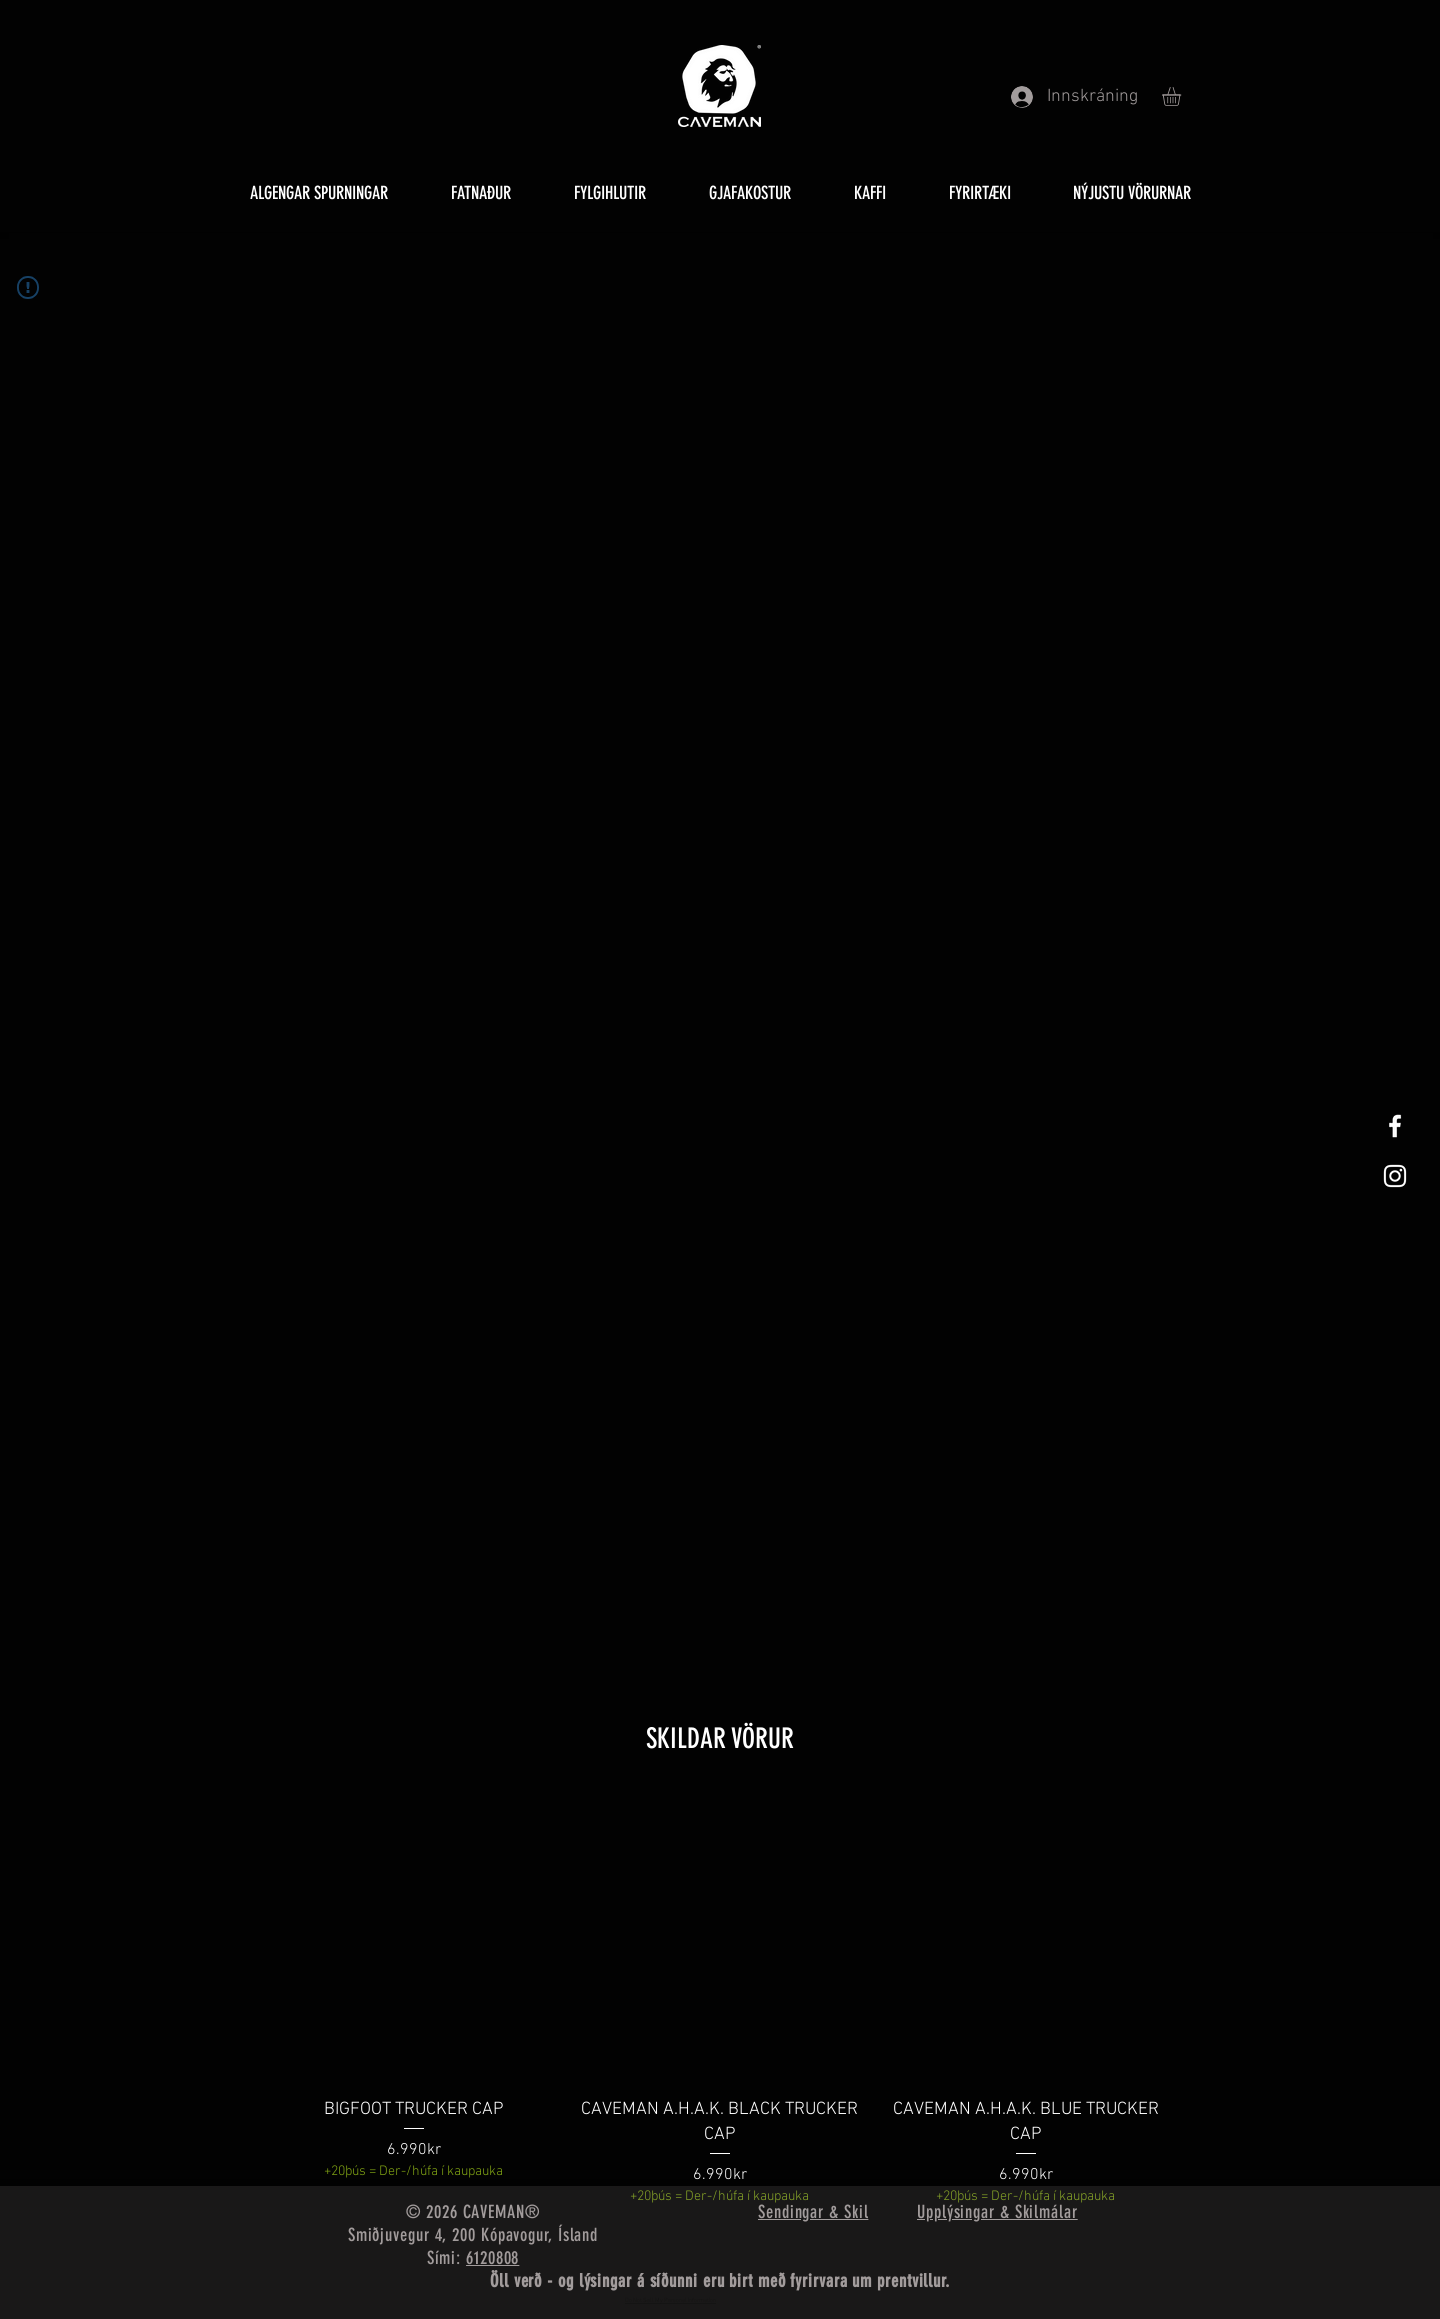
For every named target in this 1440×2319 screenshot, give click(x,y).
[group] (720, 2001)
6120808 (492, 2258)
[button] (1182, 96)
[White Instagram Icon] (1395, 1176)
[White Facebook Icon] (1395, 1126)
